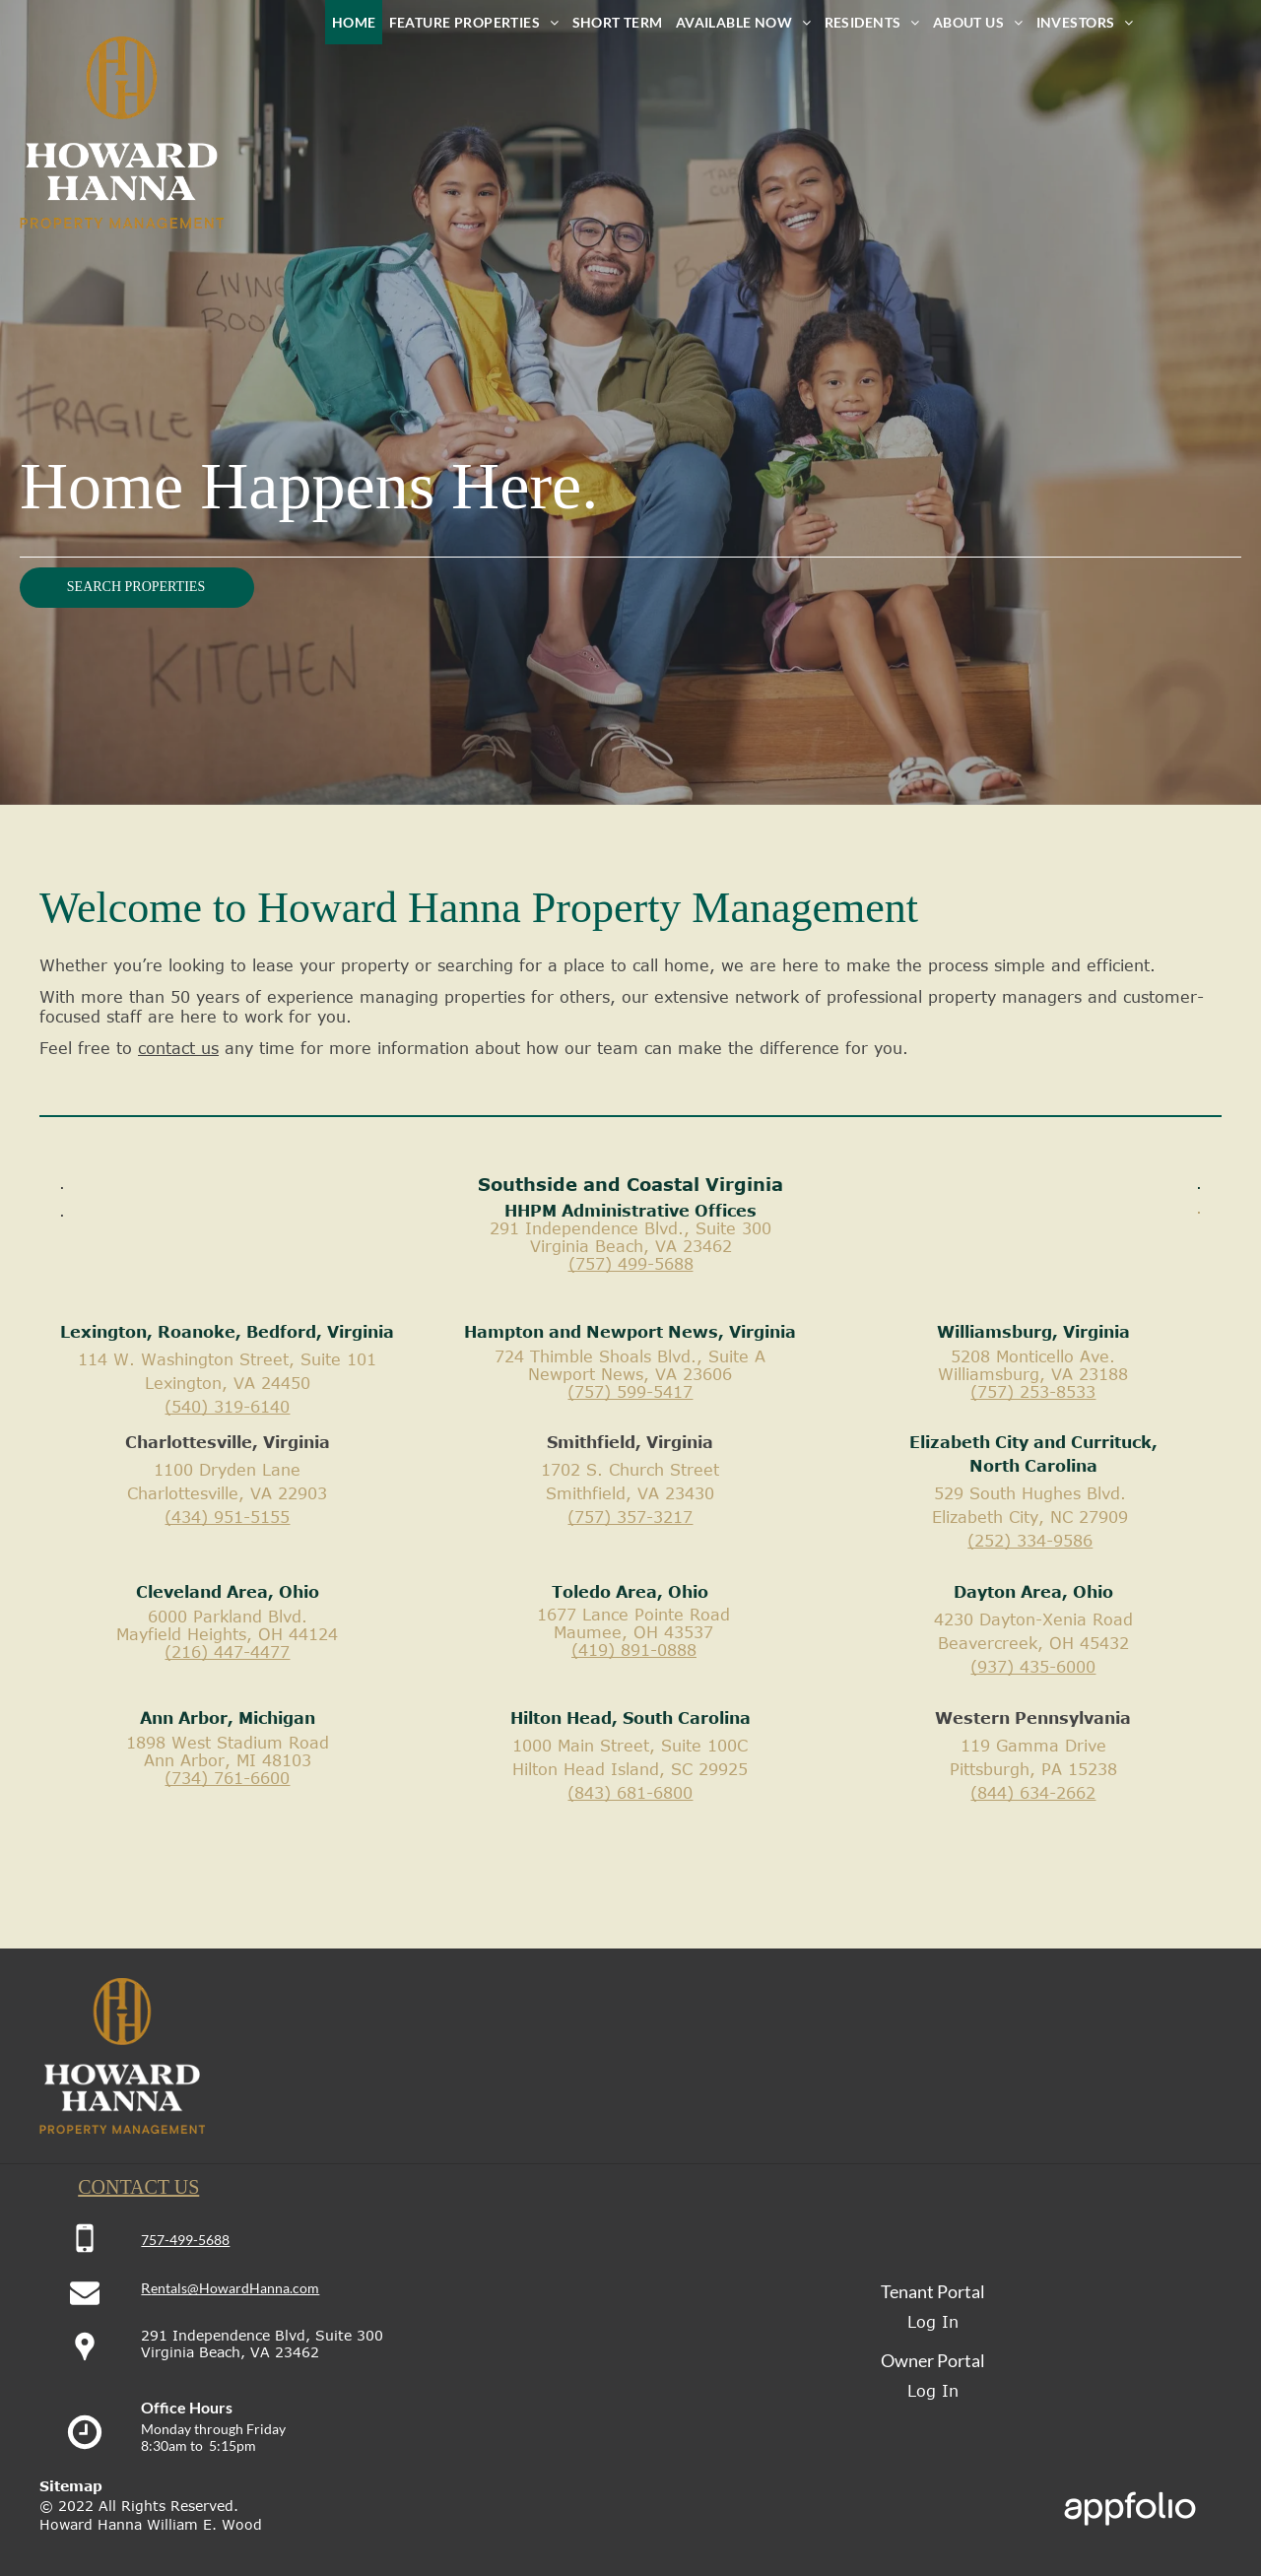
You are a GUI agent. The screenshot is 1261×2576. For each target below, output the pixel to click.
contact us (178, 1048)
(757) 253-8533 (1032, 1392)
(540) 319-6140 (227, 1407)
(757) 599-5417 (630, 1392)
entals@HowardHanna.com (235, 2287)
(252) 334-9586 (1030, 1541)
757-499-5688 (185, 2239)
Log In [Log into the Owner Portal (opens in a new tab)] (933, 2391)
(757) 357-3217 (630, 1517)
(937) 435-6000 (1032, 1667)
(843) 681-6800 (630, 1793)
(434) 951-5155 (227, 1517)
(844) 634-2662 (1032, 1793)
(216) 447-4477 (227, 1652)
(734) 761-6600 (227, 1778)
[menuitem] (353, 22)
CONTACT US (138, 2187)
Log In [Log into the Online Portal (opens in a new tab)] (933, 2322)
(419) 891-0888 (634, 1650)
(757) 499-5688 (631, 1264)
